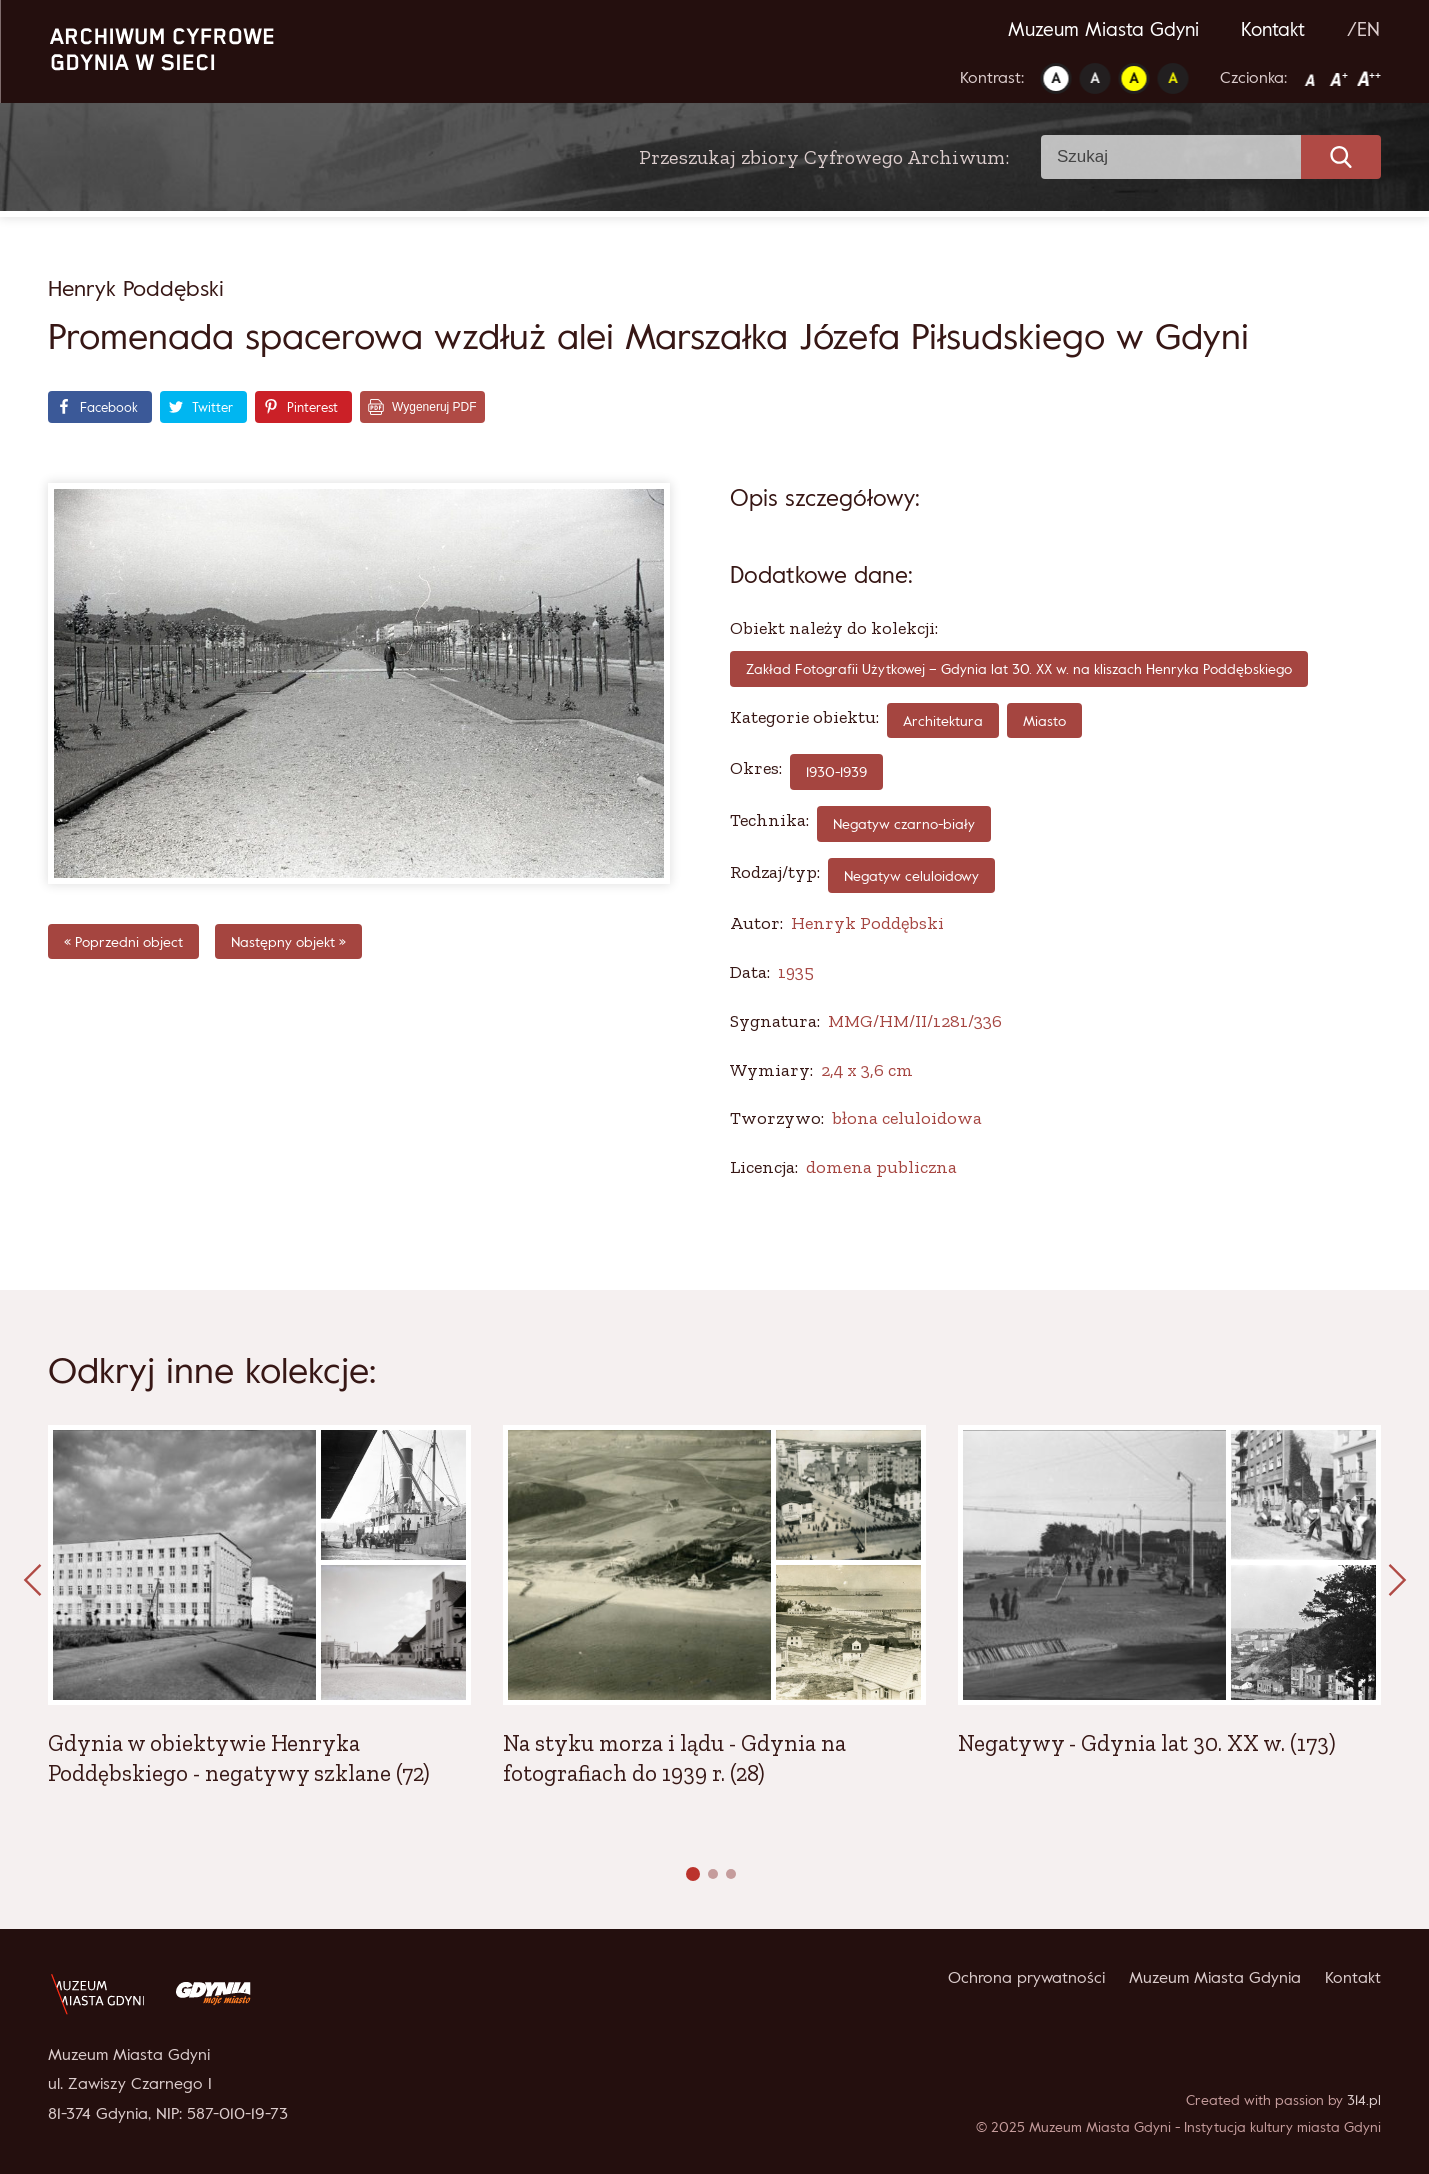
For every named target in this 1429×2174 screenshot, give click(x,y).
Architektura (943, 720)
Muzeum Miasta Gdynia (1215, 1977)
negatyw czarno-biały (904, 823)
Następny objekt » (288, 941)
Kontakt (1273, 29)
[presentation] (32, 1581)
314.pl (1364, 2099)
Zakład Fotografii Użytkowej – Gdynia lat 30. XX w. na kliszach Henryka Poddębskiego (1019, 668)
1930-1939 (836, 771)
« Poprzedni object (123, 941)
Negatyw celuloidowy (911, 875)
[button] (693, 1874)
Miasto (1044, 720)
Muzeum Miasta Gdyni (1103, 29)
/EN (1363, 29)
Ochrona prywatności (1026, 1977)
